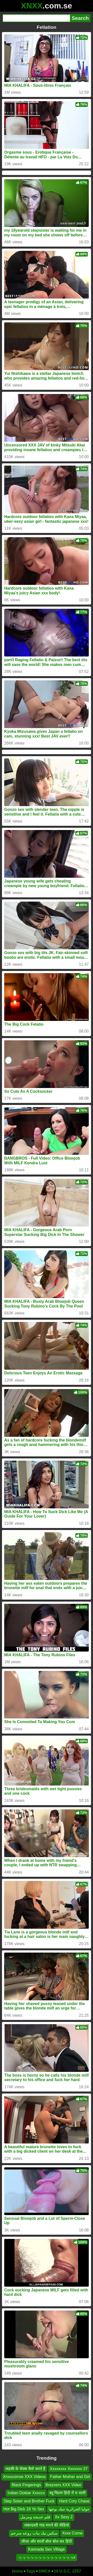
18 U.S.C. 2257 (67, 2571)
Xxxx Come (72, 2533)
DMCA (45, 2571)
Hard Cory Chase (74, 2501)
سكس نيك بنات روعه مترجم (34, 2533)
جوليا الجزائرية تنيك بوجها (69, 2509)
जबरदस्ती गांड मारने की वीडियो (46, 2525)
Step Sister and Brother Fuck (28, 2501)
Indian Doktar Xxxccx (26, 2493)
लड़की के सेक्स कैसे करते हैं (25, 2469)
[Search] (36, 18)
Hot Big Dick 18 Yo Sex (23, 2509)
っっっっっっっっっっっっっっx (46, 2557)
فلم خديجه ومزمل (35, 2517)
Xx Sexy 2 (64, 2517)
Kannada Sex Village (46, 2549)
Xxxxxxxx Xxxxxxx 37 (69, 2469)
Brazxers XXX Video (63, 2485)
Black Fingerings (26, 2485)
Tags (30, 2571)
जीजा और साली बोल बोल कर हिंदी (46, 2541)
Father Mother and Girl (70, 2477)
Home (17, 2571)
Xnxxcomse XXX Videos (24, 2477)
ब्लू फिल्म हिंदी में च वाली (67, 2493)
